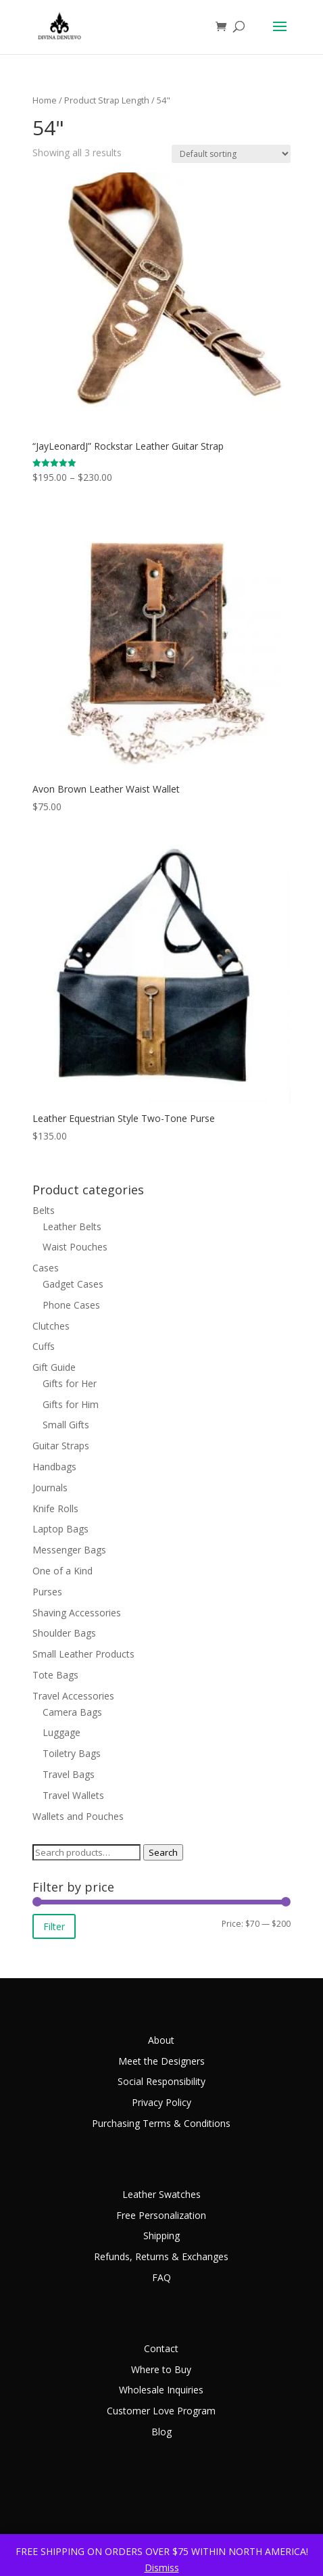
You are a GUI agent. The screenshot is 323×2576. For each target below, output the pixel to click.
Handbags (54, 1466)
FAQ (161, 2277)
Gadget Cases (73, 1284)
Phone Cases (71, 1304)
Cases (45, 1267)
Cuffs (43, 1346)
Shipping (161, 2235)
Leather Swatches (161, 2194)
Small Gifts (66, 1424)
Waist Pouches (75, 1246)
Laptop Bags (60, 1528)
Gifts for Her (70, 1383)
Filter (54, 1926)
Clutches (51, 1325)
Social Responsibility (161, 2081)
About (161, 2040)
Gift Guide (54, 1367)
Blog (161, 2431)
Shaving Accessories (76, 1612)
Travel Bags (69, 1774)
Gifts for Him (71, 1404)
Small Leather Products (83, 1653)
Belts (43, 1210)
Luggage (61, 1732)
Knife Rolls (55, 1508)
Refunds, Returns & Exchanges (161, 2256)
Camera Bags (72, 1712)
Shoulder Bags (64, 1632)
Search (163, 1852)
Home (44, 100)
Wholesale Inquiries (161, 2389)
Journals (50, 1487)
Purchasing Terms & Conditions (161, 2123)
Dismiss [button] (162, 2567)
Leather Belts (72, 1226)
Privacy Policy (161, 2102)
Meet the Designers (161, 2061)
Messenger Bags (69, 1549)
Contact (161, 2348)
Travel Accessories (73, 1695)
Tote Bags (55, 1674)
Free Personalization (161, 2215)
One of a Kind (62, 1570)
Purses (47, 1591)
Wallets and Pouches (78, 1816)
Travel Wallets (73, 1795)
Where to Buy (161, 2369)
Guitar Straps (60, 1445)
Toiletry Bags (72, 1753)
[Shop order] (231, 154)
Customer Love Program (161, 2410)
